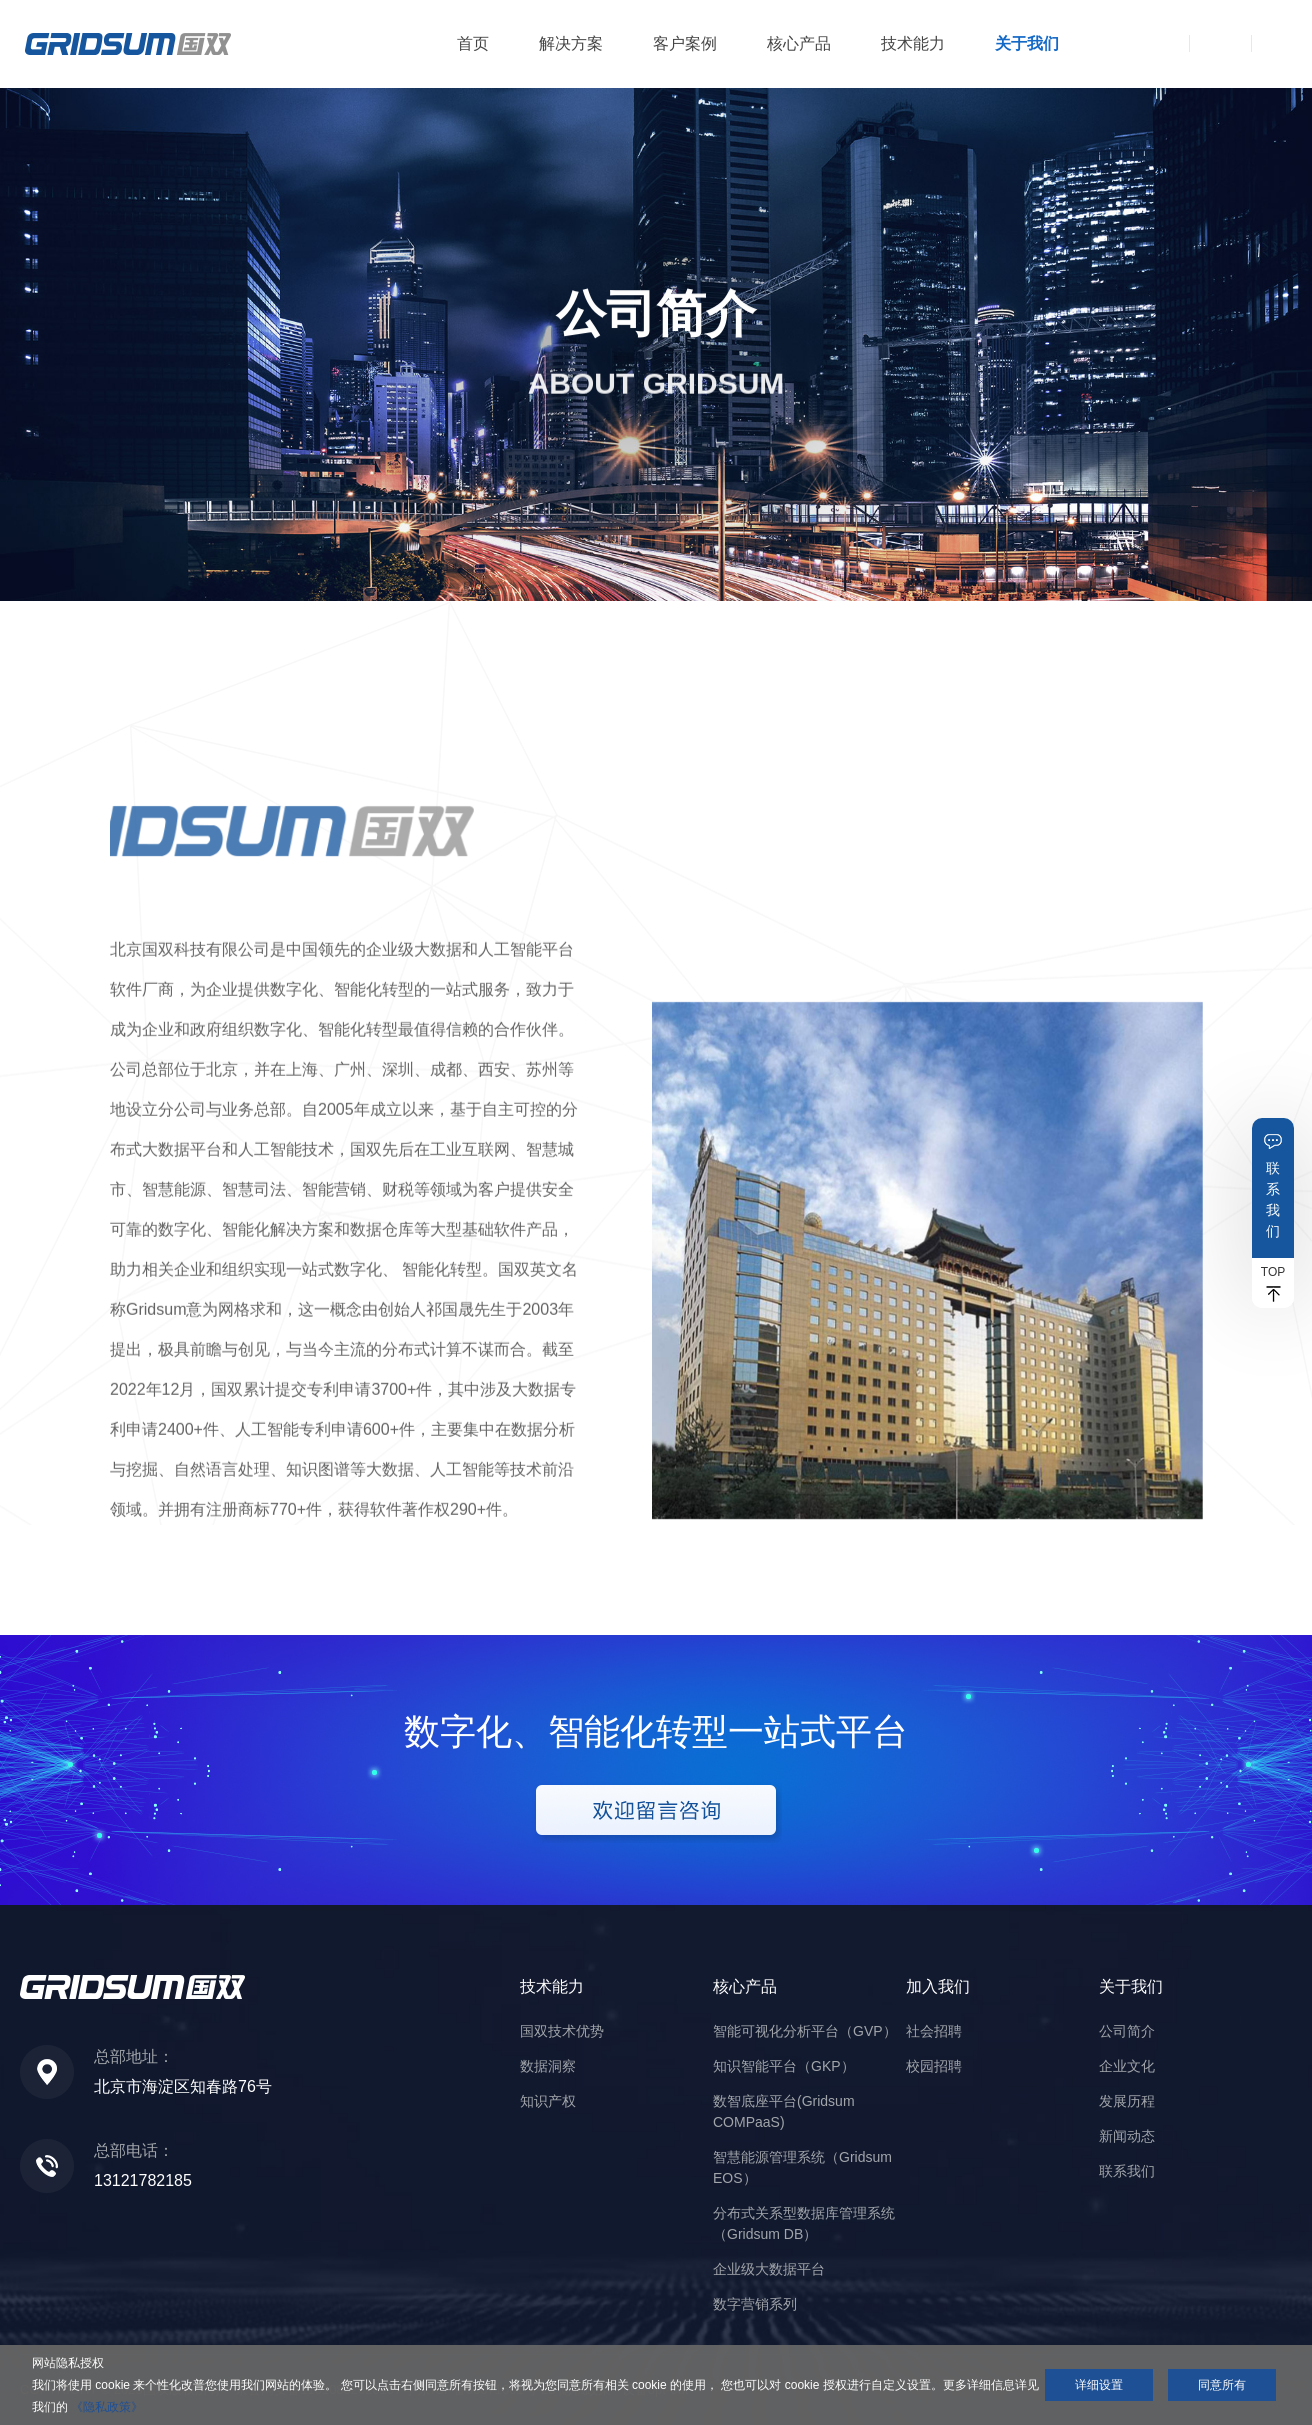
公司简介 (1127, 2031)
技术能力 (913, 43)
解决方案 (571, 43)
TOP (1273, 1272)
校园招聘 (934, 2066)
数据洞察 (548, 2066)
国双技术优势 (562, 2031)
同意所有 (1222, 2385)
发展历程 (1127, 2101)
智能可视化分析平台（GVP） (805, 2031)
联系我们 (1273, 1199)
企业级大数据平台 (769, 2269)
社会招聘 (934, 2031)
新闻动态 (1127, 2136)
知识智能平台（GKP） (784, 2066)
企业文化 (1127, 2066)
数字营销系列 (755, 2304)
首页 (473, 43)
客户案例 (685, 43)
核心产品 (799, 43)
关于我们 (1027, 43)
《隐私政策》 (107, 2407)
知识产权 (548, 2101)
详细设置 (1099, 2385)
